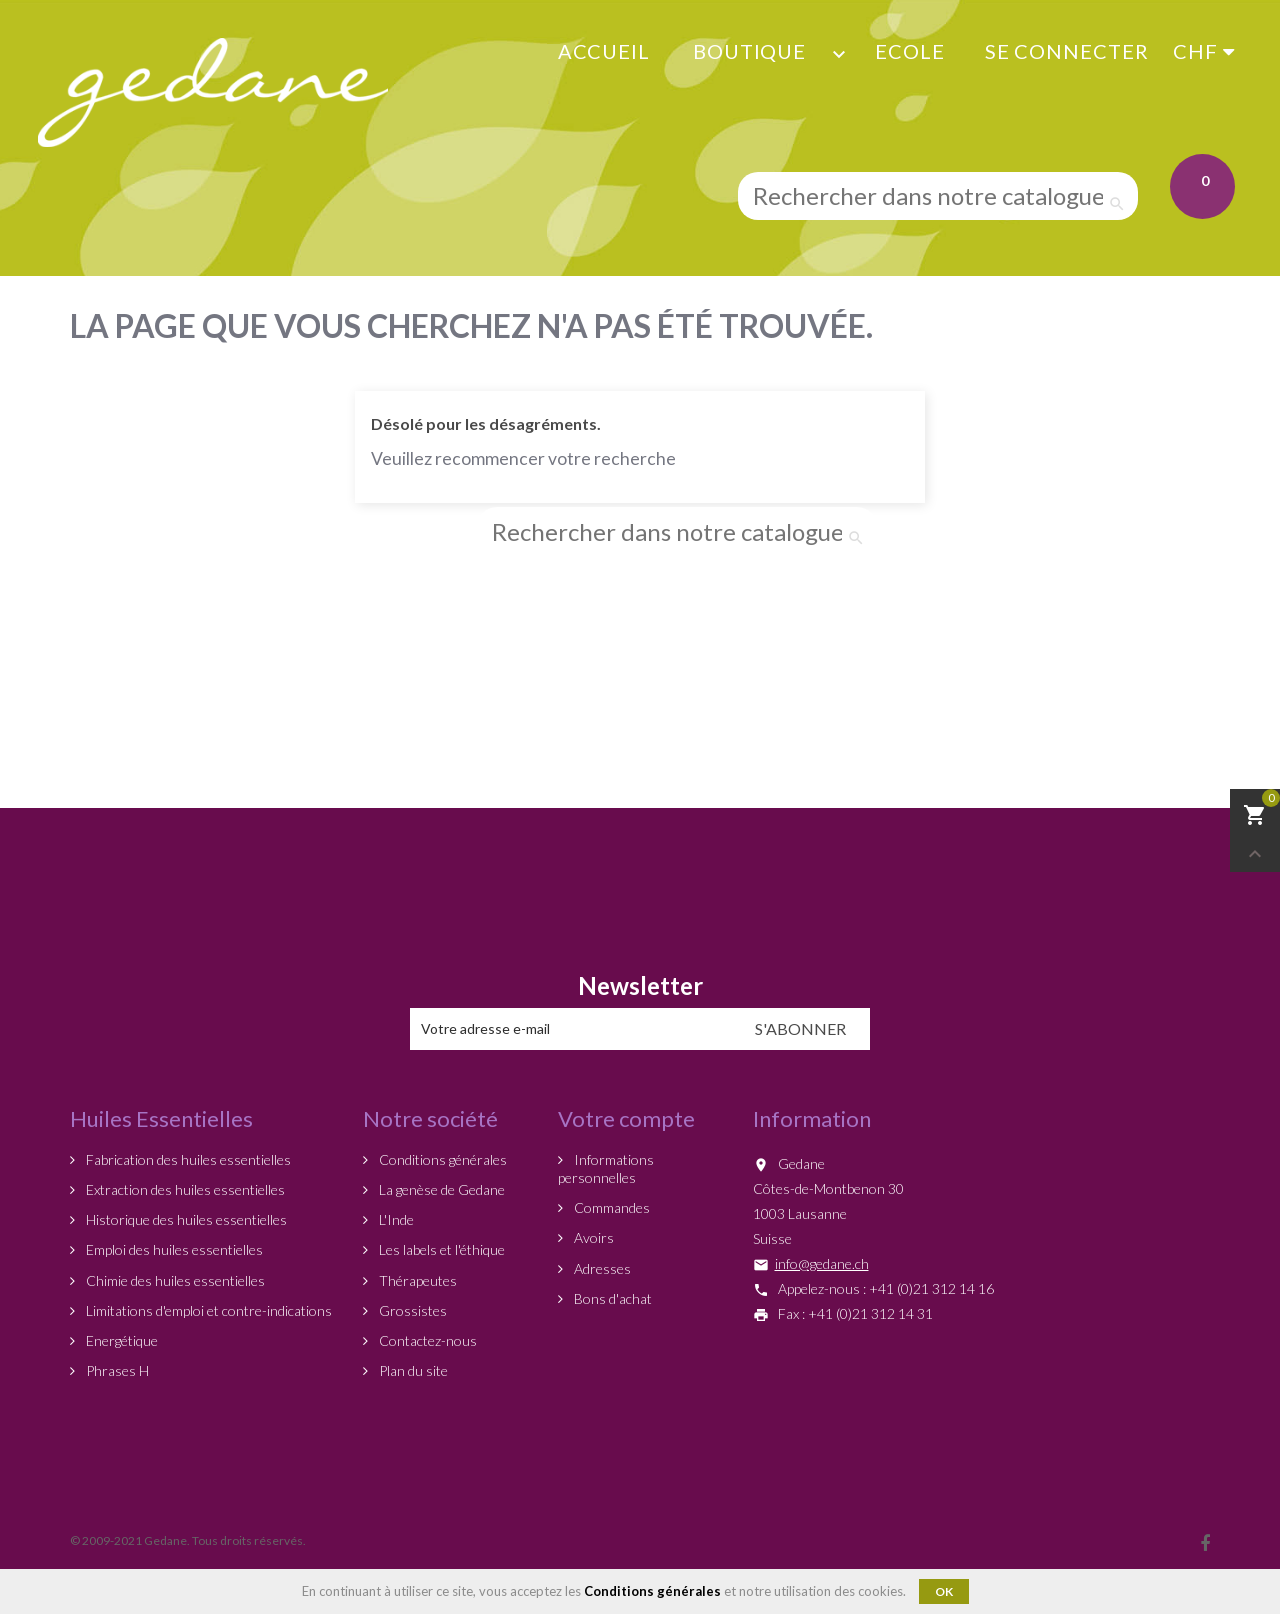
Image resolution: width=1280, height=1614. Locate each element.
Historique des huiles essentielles (185, 1219)
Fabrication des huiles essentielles (187, 1159)
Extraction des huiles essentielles (184, 1189)
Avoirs (592, 1237)
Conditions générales (441, 1159)
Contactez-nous (426, 1340)
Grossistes (411, 1310)
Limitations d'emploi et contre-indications (207, 1310)
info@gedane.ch (822, 1263)
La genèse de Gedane (440, 1189)
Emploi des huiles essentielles (173, 1249)
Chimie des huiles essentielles (174, 1280)
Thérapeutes (416, 1280)
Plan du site (412, 1370)
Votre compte (626, 1118)
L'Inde (395, 1219)
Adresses (601, 1268)
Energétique (120, 1340)
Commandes (610, 1207)
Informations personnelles (606, 1168)
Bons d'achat (611, 1298)
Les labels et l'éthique (440, 1249)
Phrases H (116, 1370)
